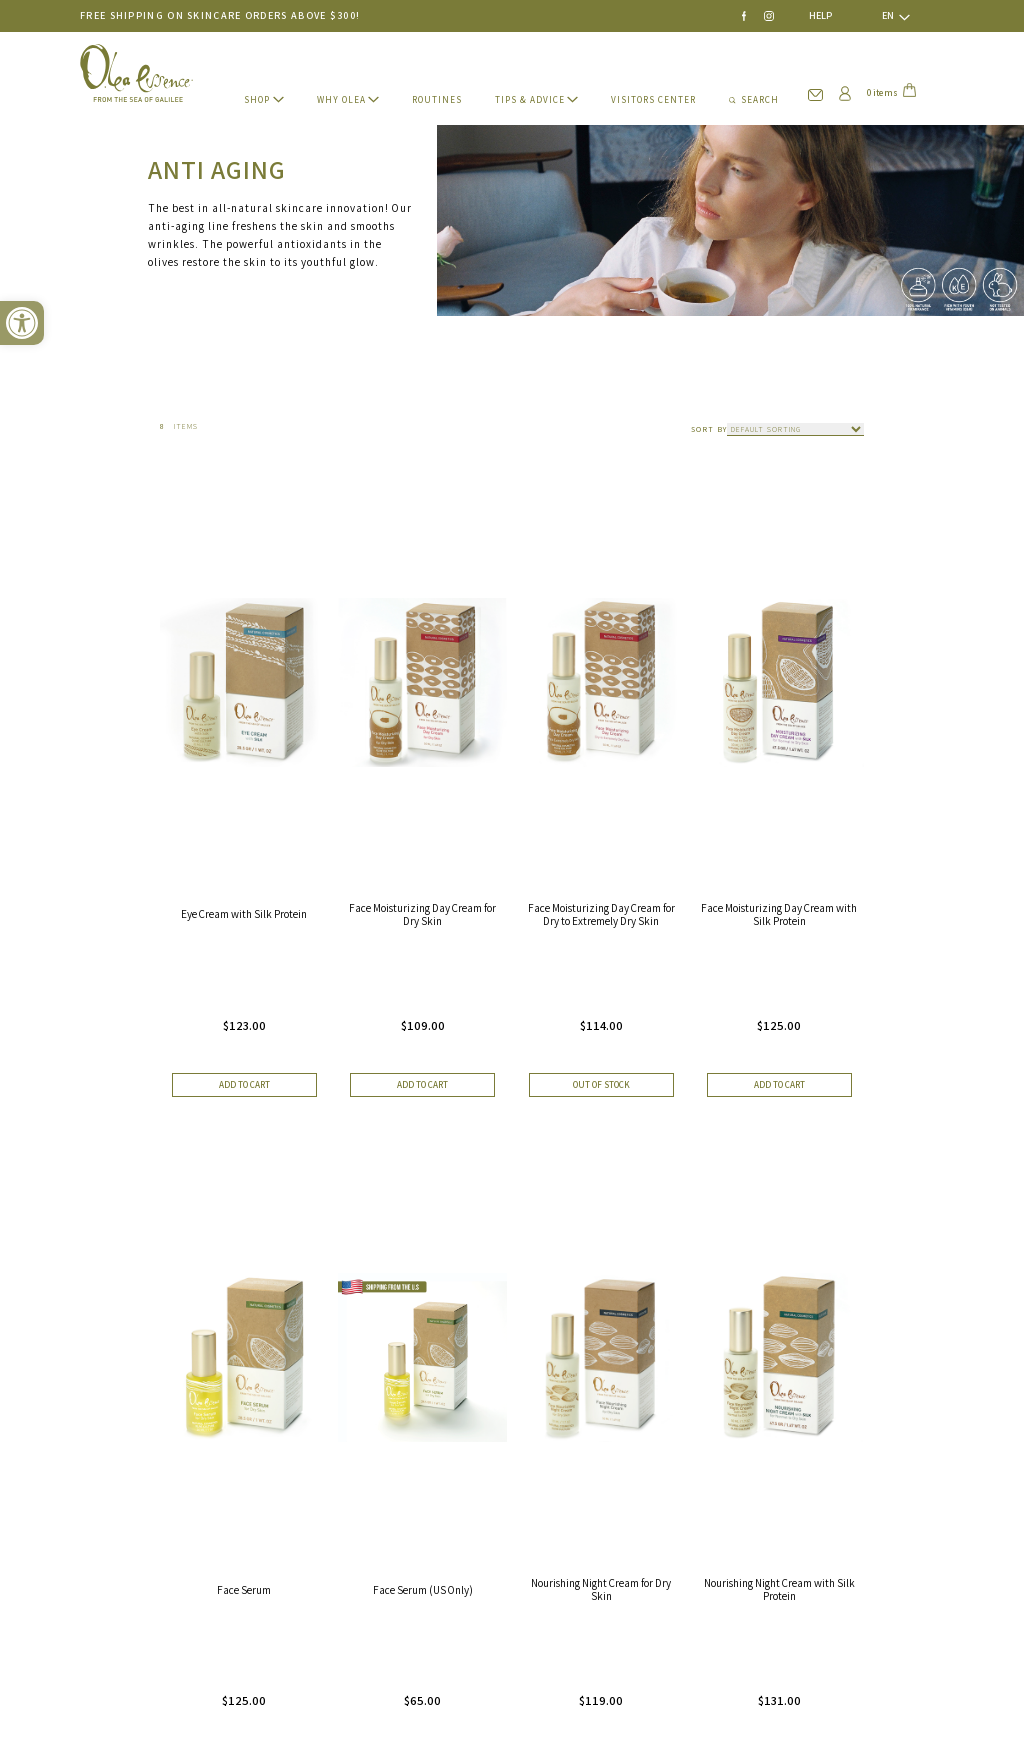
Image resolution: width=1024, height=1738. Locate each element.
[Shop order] (795, 429)
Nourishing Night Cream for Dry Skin (601, 1589)
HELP (820, 15)
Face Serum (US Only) (423, 1590)
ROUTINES (437, 100)
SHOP (257, 100)
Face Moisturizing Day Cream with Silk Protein (779, 914)
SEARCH (754, 100)
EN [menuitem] (888, 15)
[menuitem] (888, 16)
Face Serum (244, 1590)
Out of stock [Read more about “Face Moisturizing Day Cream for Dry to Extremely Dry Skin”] (601, 1085)
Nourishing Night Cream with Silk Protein (779, 1589)
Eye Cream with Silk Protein (244, 914)
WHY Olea (341, 100)
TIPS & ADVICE (530, 100)
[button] (22, 323)
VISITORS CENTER (653, 100)
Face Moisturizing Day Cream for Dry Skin (422, 914)
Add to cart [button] (244, 1085)
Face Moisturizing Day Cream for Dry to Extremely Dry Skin (601, 914)
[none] (888, 16)
